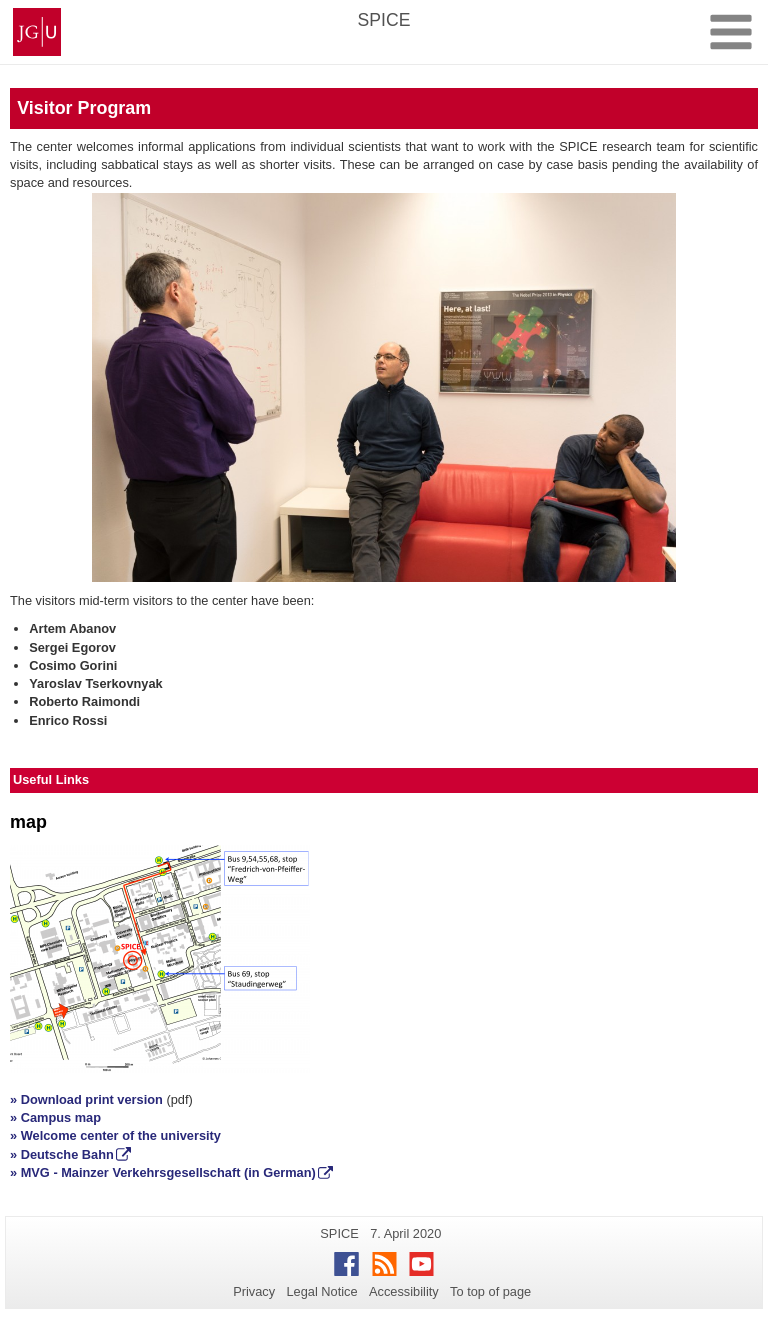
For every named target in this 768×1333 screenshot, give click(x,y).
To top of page (490, 1291)
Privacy (254, 1291)
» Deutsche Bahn (62, 1154)
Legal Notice (321, 1291)
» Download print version (86, 1099)
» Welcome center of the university (115, 1135)
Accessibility (404, 1291)
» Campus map (55, 1117)
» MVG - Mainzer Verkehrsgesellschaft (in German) (163, 1172)
